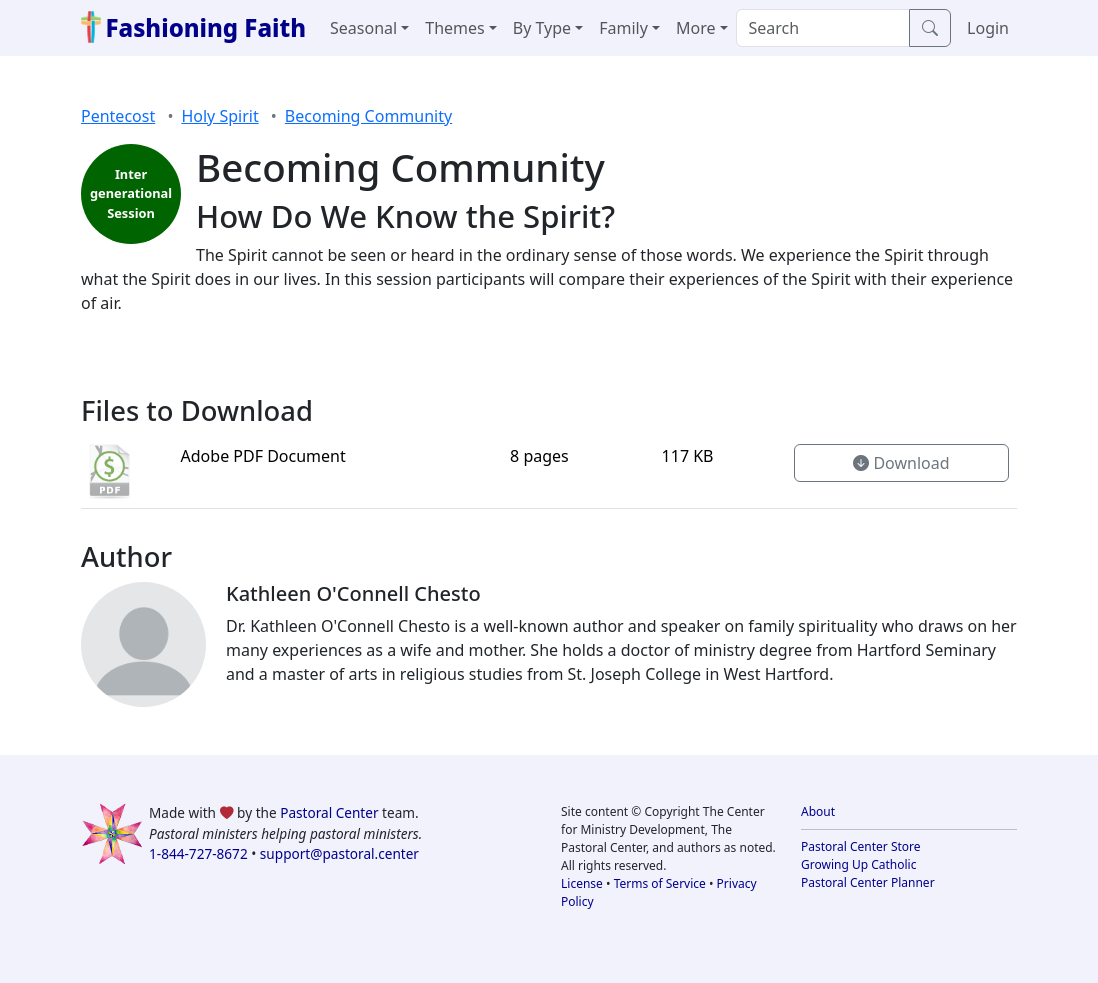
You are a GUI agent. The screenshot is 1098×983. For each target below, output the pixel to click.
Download (901, 463)
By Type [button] (542, 28)
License (582, 883)
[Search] (823, 28)
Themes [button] (454, 28)
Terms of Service (660, 883)
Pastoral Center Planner (868, 882)
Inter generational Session (131, 193)
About (818, 811)
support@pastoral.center (339, 853)
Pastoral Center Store (861, 846)
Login (988, 28)
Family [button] (623, 28)
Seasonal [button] (363, 28)
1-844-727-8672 (198, 853)
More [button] (696, 28)
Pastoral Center (329, 812)
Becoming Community (368, 116)
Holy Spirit (219, 116)
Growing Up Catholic (858, 864)
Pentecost (118, 116)
